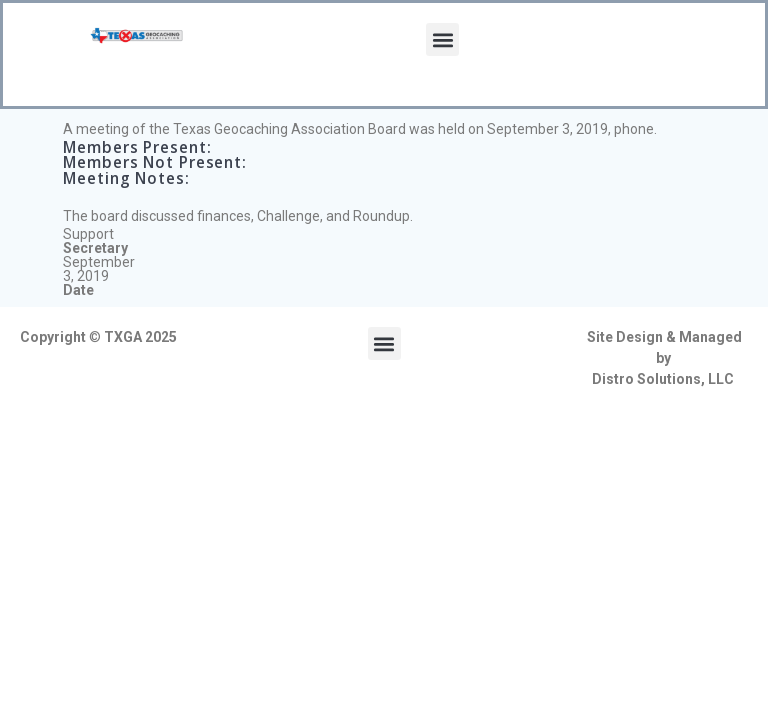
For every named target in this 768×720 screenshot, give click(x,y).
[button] (442, 39)
